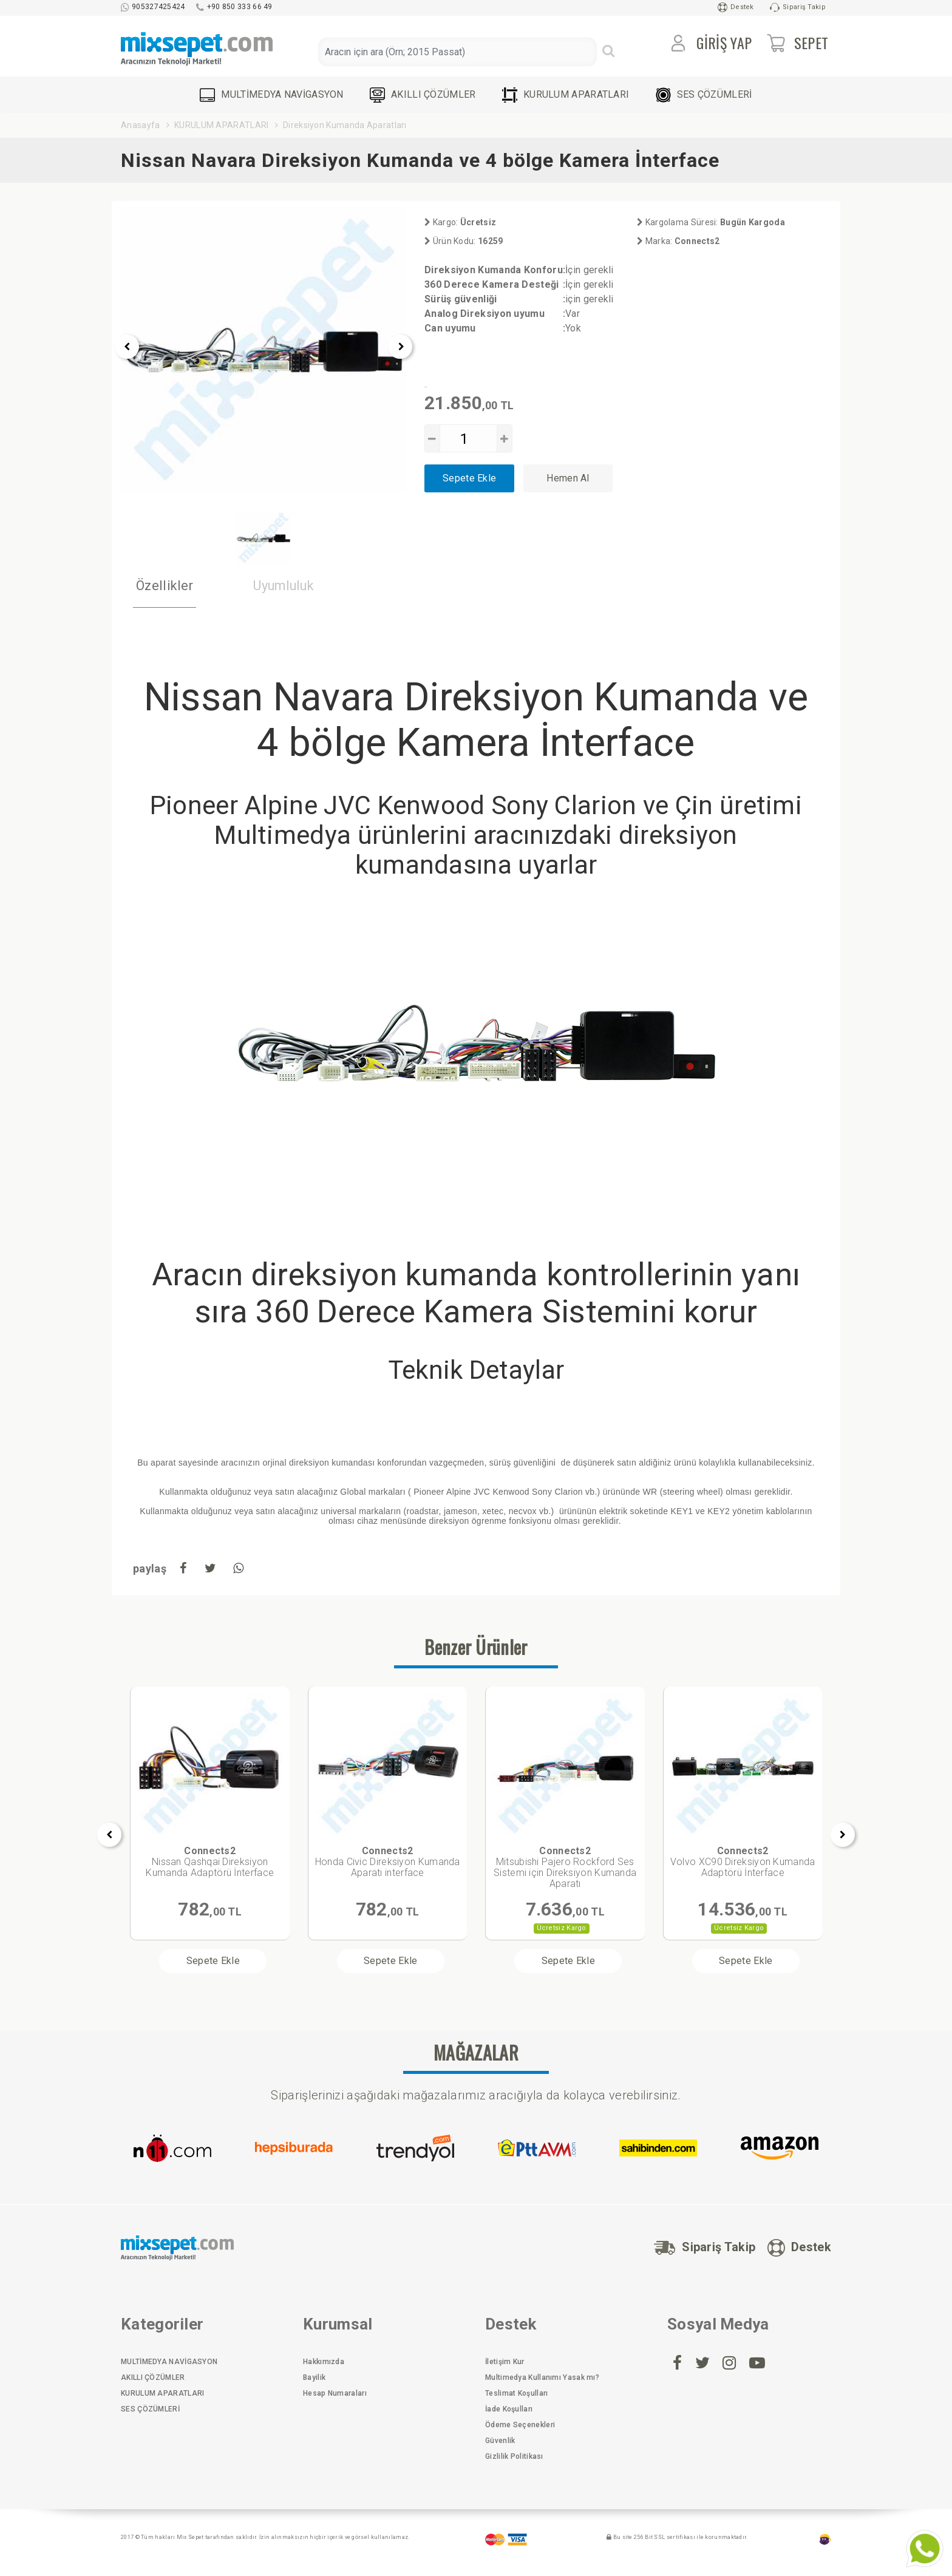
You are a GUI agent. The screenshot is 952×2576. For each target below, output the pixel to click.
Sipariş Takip (798, 7)
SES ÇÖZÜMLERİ (704, 95)
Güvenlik (500, 2440)
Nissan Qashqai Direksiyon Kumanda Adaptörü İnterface (210, 1861)
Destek (736, 7)
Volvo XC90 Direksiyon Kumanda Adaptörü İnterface (742, 1861)
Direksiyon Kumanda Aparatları (345, 125)
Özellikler (165, 586)
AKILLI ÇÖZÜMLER (423, 95)
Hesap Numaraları (335, 2393)
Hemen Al (567, 478)
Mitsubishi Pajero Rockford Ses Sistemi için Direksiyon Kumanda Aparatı (565, 1867)
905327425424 (153, 6)
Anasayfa (140, 125)
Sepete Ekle (469, 478)
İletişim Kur (505, 2361)
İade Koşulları (508, 2409)
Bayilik (314, 2377)
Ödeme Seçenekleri (520, 2425)
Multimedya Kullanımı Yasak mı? (542, 2377)
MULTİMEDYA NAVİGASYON (271, 95)
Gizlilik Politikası (514, 2456)
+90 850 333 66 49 (234, 6)
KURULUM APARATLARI (565, 95)
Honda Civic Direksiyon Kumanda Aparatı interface (387, 1861)
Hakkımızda (323, 2361)
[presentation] (127, 347)
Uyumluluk (285, 586)
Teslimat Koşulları (516, 2393)
